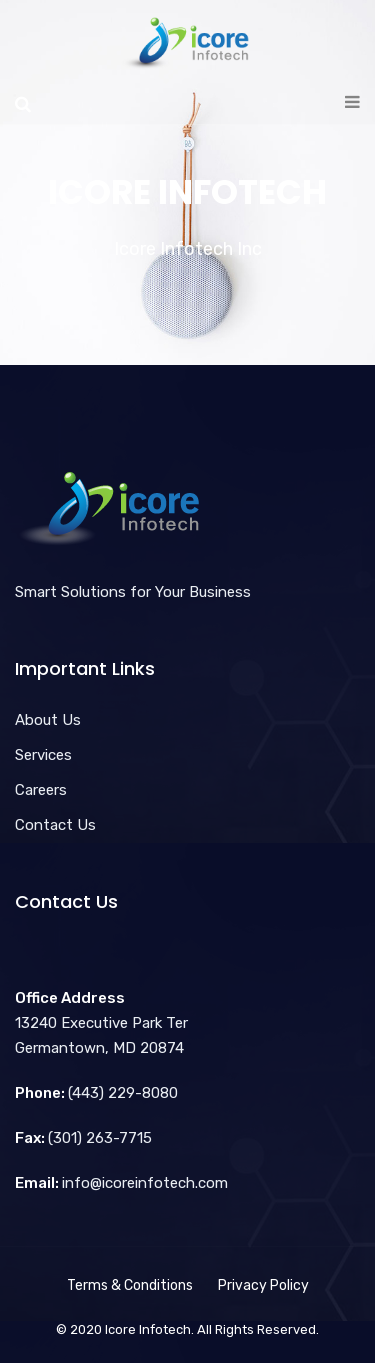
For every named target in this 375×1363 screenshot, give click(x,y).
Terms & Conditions (130, 1285)
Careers (41, 790)
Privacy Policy (263, 1285)
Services (43, 755)
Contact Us (55, 825)
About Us (48, 720)
